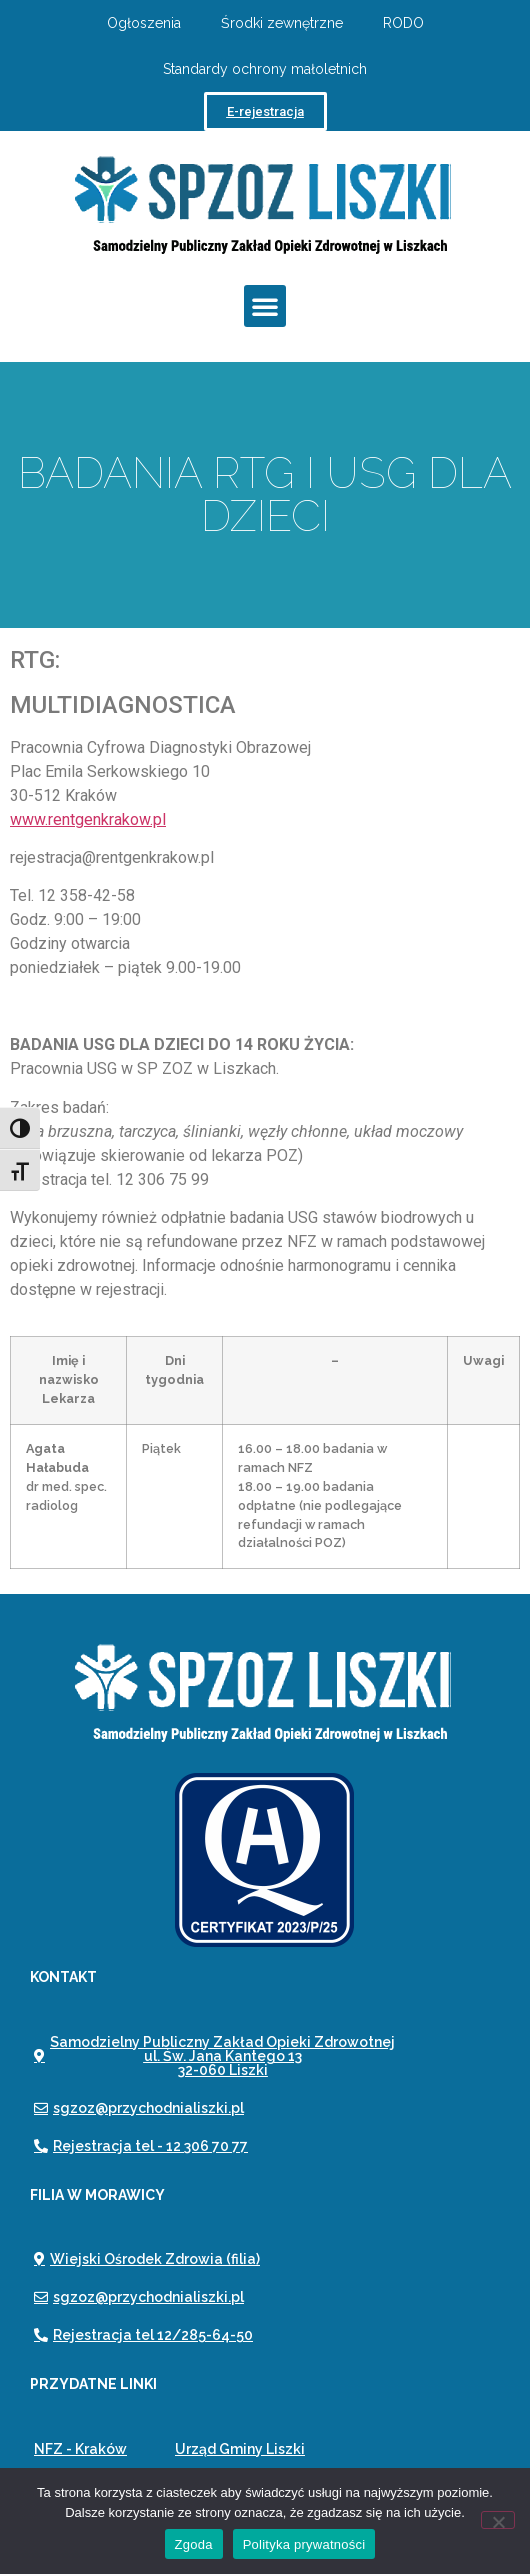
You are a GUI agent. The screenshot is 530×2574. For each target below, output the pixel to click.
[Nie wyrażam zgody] (498, 2520)
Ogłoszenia (144, 23)
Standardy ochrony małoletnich (265, 69)
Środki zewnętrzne (282, 23)
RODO (403, 23)
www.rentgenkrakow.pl (88, 819)
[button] (265, 306)
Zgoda (194, 2544)
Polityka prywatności (304, 2544)
